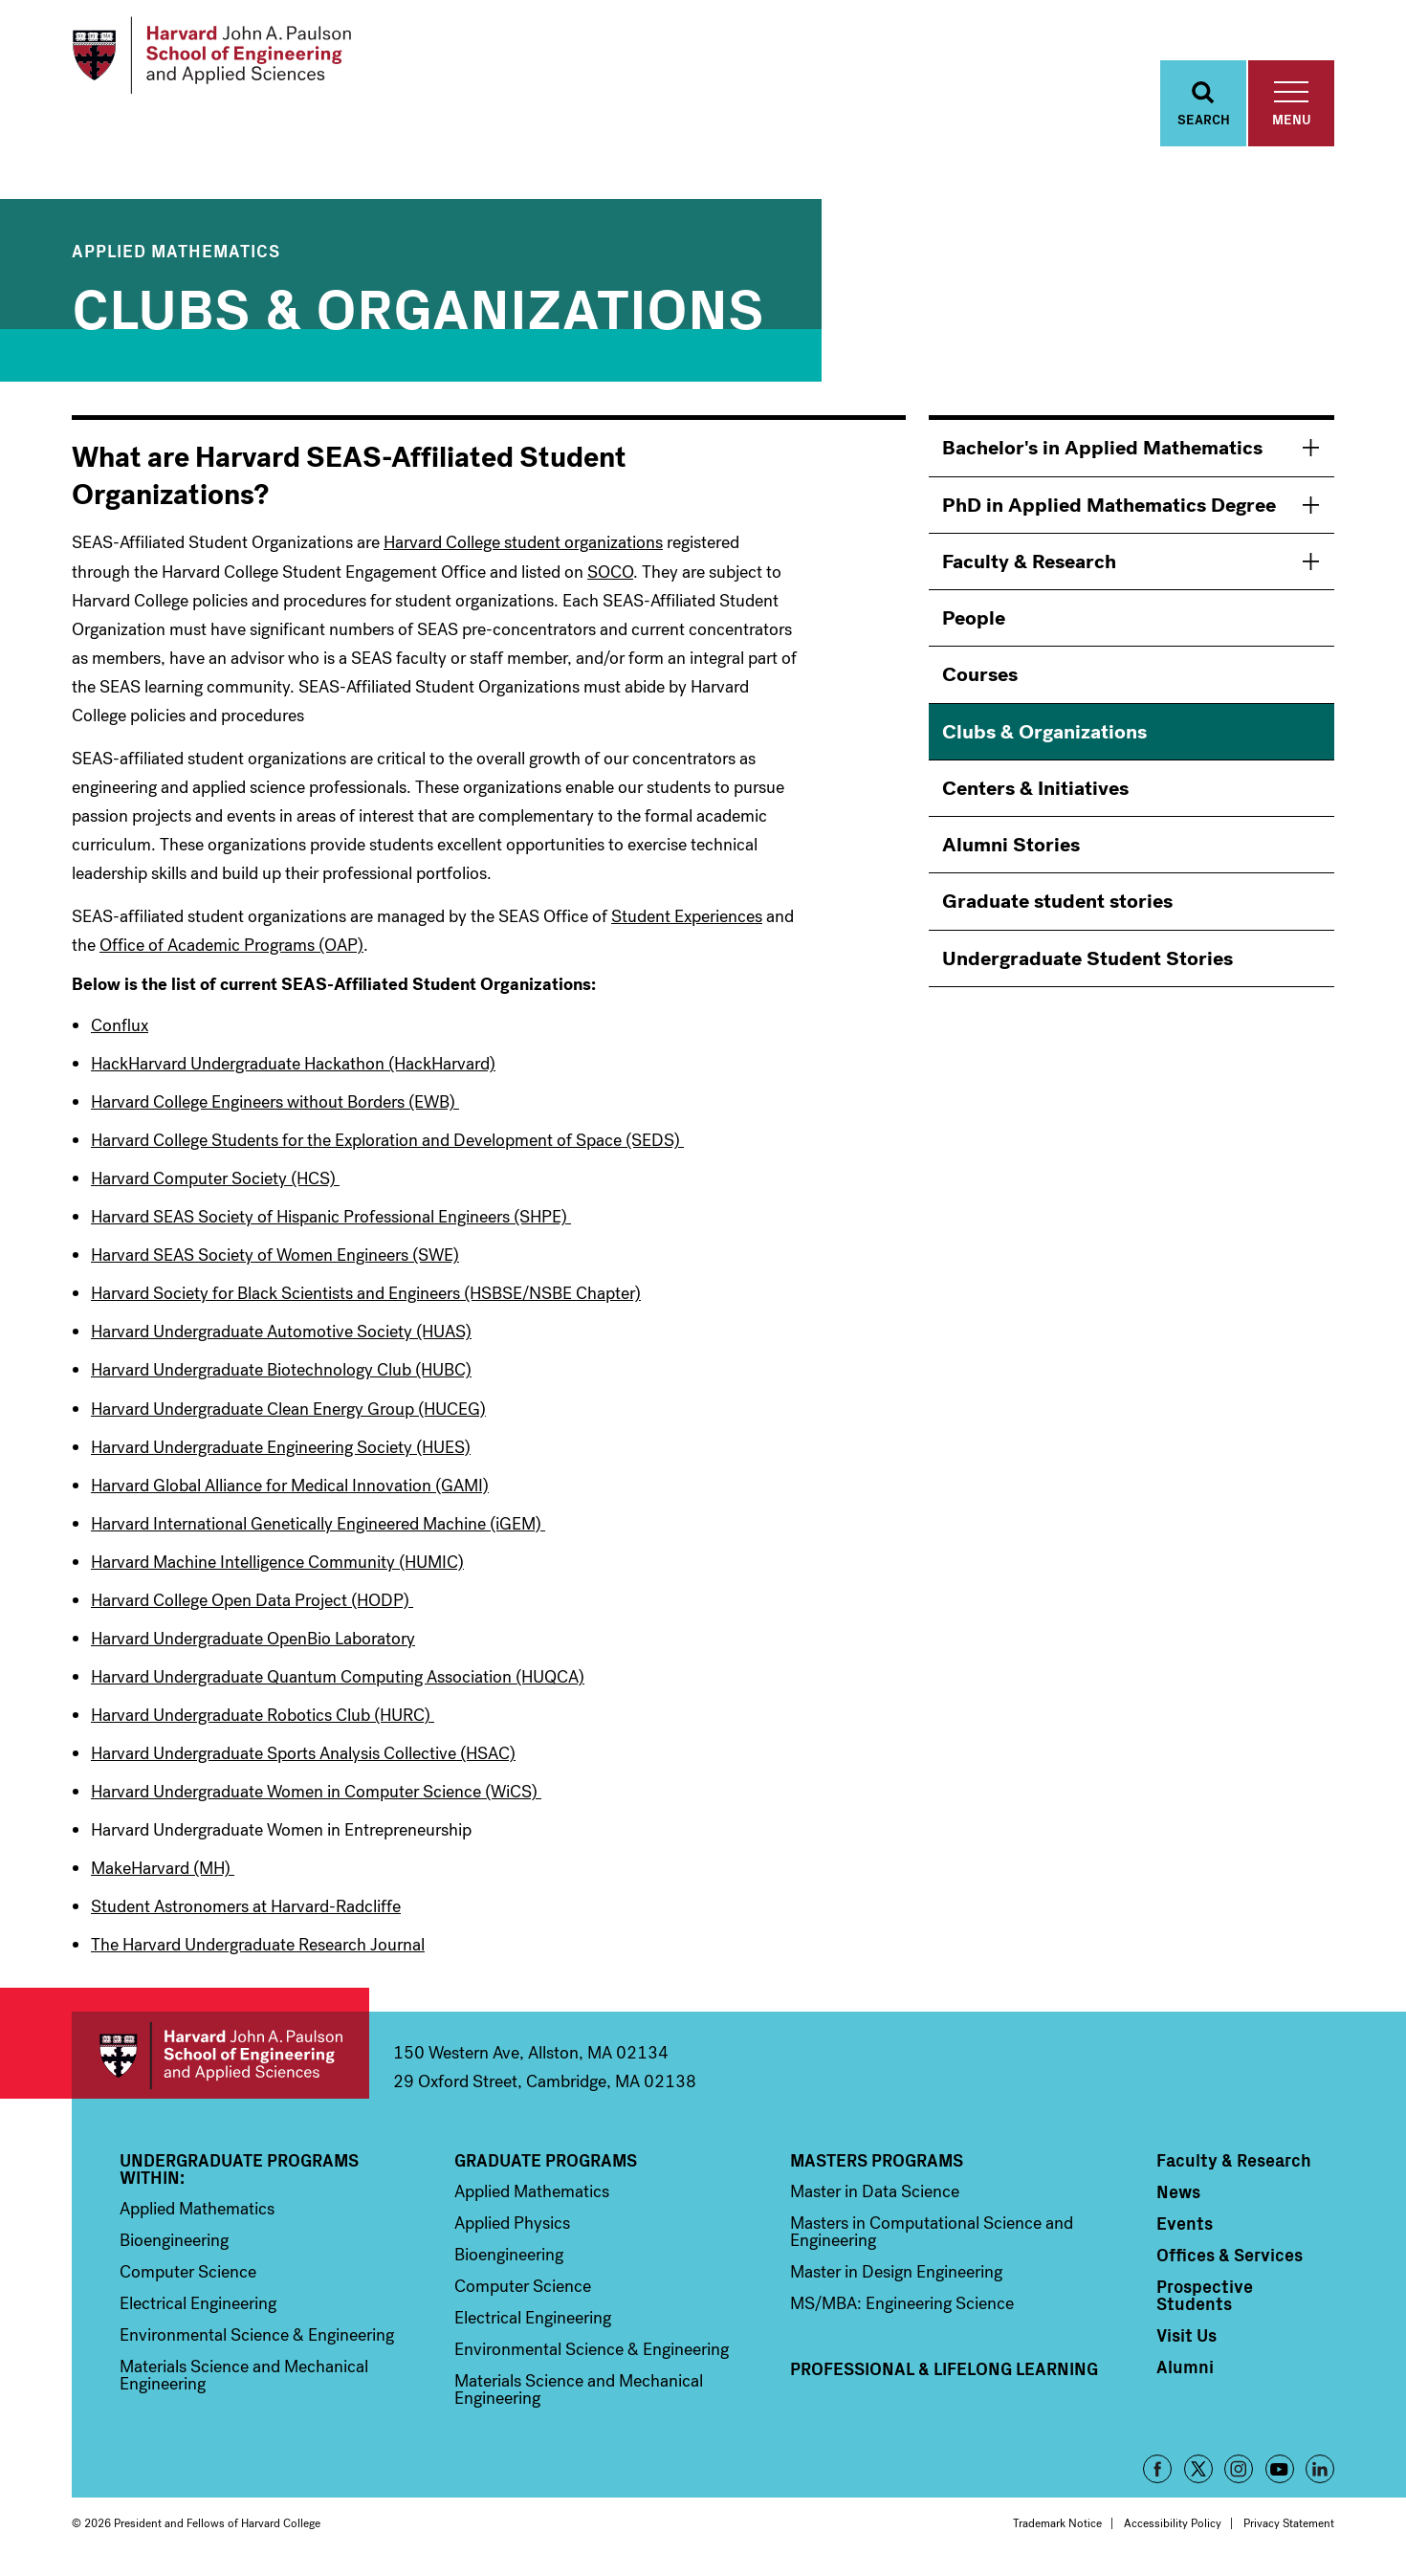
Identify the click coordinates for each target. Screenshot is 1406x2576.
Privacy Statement (1288, 2529)
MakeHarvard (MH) (162, 1873)
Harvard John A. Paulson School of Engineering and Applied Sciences (220, 2060)
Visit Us (1186, 2340)
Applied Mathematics (176, 256)
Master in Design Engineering (896, 2277)
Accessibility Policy (1172, 2529)
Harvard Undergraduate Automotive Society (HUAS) (281, 1337)
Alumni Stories (1011, 850)
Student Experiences (686, 922)
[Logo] (218, 57)
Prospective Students (1204, 2300)
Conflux (119, 1031)
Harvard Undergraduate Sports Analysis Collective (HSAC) (303, 1758)
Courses (980, 680)
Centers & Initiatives (1035, 794)
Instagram (1238, 2474)
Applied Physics (512, 2228)
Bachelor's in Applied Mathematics (1102, 453)
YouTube (1279, 2474)
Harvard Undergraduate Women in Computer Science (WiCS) (316, 1797)
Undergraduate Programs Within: (239, 2174)
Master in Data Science (874, 2197)
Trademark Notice (1057, 2529)
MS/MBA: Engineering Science (902, 2309)
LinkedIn (1320, 2474)
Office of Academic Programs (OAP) (231, 950)
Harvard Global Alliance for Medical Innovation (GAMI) (290, 1490)
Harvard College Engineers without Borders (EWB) (275, 1107)
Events (1184, 2228)
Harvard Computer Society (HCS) (215, 1184)
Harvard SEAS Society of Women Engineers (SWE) (275, 1260)
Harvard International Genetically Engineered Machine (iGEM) (318, 1528)
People (973, 623)
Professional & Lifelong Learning (944, 2374)
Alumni (1185, 2372)
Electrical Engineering (198, 2309)
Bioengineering (174, 2246)
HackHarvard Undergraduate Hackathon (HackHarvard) (293, 1069)
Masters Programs (876, 2165)
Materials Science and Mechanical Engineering (244, 2381)
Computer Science (188, 2277)
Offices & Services (1229, 2260)
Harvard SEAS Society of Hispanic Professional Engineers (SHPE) (331, 1222)
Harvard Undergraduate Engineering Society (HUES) (281, 1452)
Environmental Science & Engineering (257, 2340)
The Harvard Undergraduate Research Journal (258, 1950)
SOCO (610, 576)
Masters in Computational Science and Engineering (931, 2237)
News (1178, 2197)
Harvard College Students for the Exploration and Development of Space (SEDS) (387, 1145)
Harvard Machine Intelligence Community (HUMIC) (277, 1566)
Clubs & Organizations (1044, 736)
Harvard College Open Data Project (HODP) (252, 1605)
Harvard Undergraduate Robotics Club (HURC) (262, 1719)
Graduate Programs (545, 2165)
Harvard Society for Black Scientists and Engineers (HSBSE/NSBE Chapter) (366, 1299)
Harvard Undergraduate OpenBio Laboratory (253, 1643)
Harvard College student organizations (523, 548)
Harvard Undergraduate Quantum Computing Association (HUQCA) (337, 1681)
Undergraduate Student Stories (1087, 963)
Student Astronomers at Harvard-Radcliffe (246, 1912)
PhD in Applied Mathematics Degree (1109, 509)
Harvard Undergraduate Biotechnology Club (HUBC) (281, 1375)
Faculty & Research (1029, 567)
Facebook (1157, 2474)
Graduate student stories (1057, 906)
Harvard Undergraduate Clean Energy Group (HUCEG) (288, 1413)
